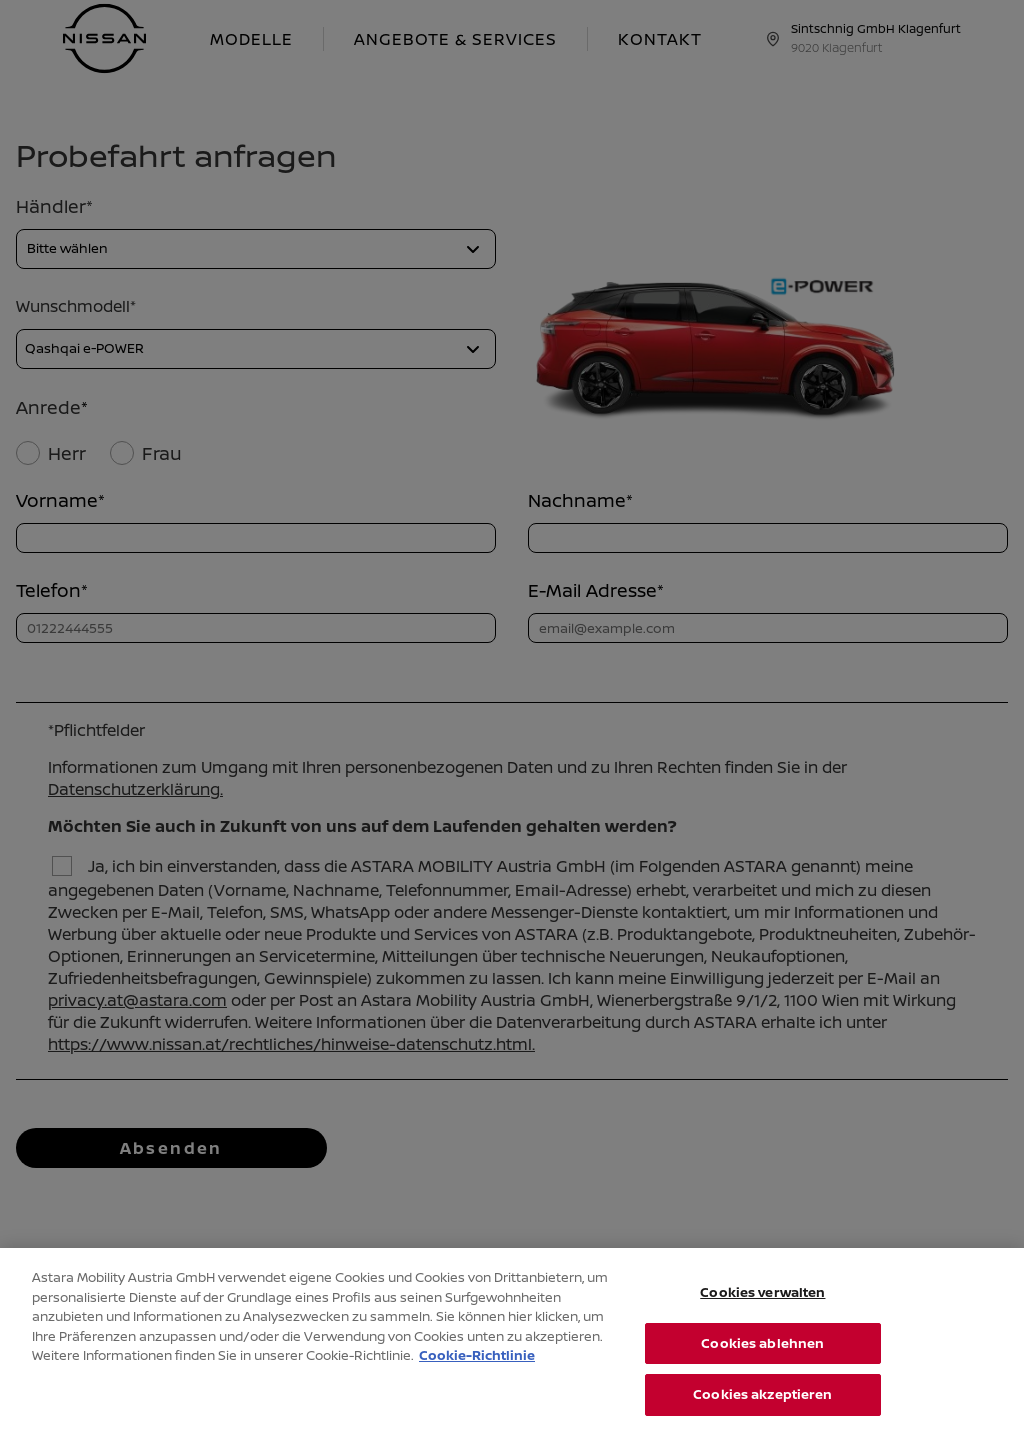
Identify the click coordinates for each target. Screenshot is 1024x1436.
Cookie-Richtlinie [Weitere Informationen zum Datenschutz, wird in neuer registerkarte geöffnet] (477, 1369)
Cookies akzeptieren (762, 1409)
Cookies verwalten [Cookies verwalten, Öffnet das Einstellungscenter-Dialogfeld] (762, 1306)
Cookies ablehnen (762, 1357)
